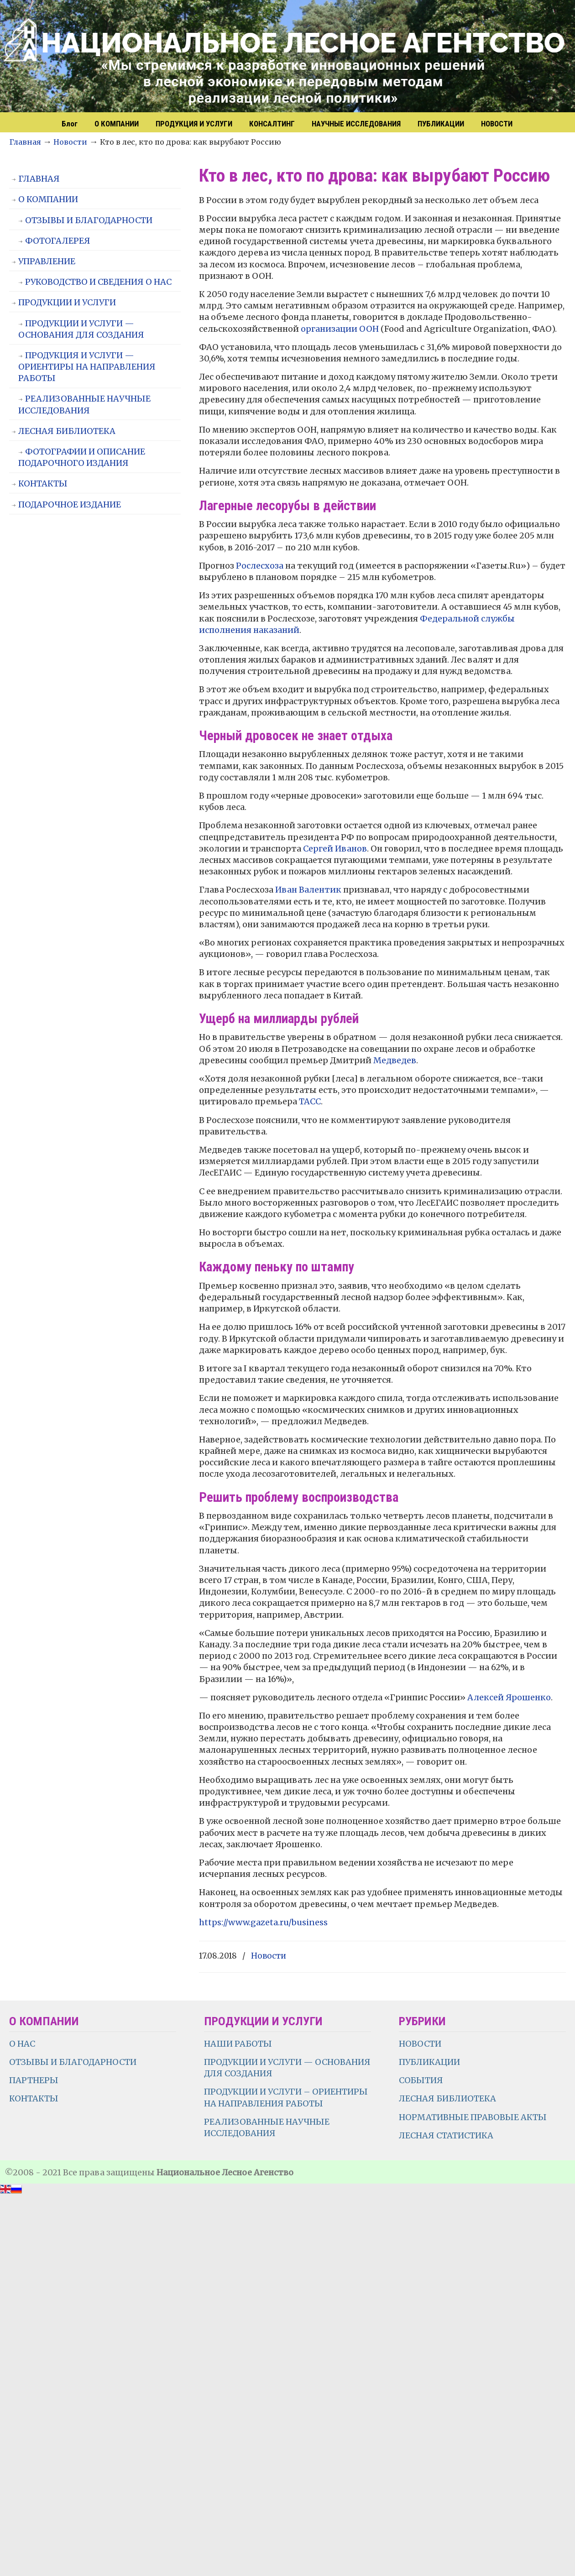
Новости (70, 141)
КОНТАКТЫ (43, 483)
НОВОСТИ (420, 2043)
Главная (25, 141)
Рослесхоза (259, 565)
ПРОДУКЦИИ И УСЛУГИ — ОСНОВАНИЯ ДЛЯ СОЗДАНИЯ (81, 329)
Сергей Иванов (335, 848)
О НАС (22, 2043)
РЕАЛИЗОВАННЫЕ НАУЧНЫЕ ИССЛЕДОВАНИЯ (84, 404)
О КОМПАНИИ (48, 199)
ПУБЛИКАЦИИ (429, 2062)
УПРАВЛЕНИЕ (46, 261)
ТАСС (310, 1101)
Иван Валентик (308, 889)
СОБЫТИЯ (421, 2080)
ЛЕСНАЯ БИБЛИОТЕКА (66, 431)
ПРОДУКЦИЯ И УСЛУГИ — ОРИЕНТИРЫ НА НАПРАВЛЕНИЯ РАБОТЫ (87, 366)
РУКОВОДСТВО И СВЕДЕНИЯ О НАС (98, 282)
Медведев (394, 1060)
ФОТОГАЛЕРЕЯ (57, 240)
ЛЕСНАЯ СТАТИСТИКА (446, 2135)
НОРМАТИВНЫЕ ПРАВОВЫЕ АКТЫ (474, 2117)
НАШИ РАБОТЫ (238, 2043)
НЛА (292, 57)
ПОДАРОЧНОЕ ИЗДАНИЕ (69, 504)
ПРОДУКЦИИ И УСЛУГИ (67, 302)
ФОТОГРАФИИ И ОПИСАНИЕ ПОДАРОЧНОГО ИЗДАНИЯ (81, 457)
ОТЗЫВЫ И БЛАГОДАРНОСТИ (88, 220)
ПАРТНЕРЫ (33, 2080)
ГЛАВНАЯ (39, 178)
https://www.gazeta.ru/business (263, 1922)
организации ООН (340, 329)
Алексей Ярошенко (509, 1697)
